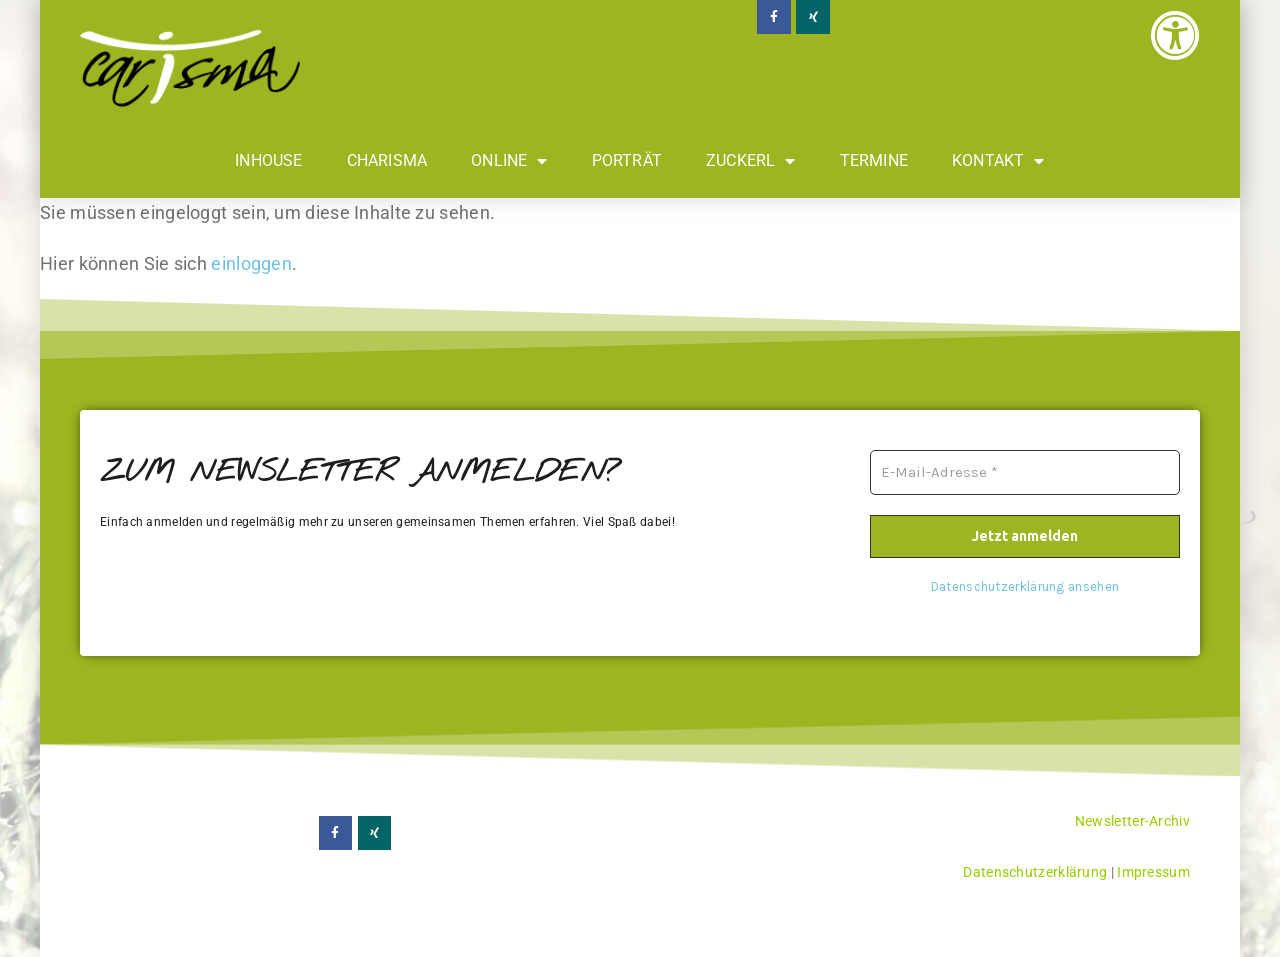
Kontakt (998, 161)
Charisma (387, 160)
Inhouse (268, 160)
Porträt (627, 160)
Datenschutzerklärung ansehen (1025, 586)
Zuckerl (751, 161)
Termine (874, 160)
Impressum (1153, 872)
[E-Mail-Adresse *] (1025, 472)
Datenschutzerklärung (1035, 872)
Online (509, 161)
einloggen (251, 263)
